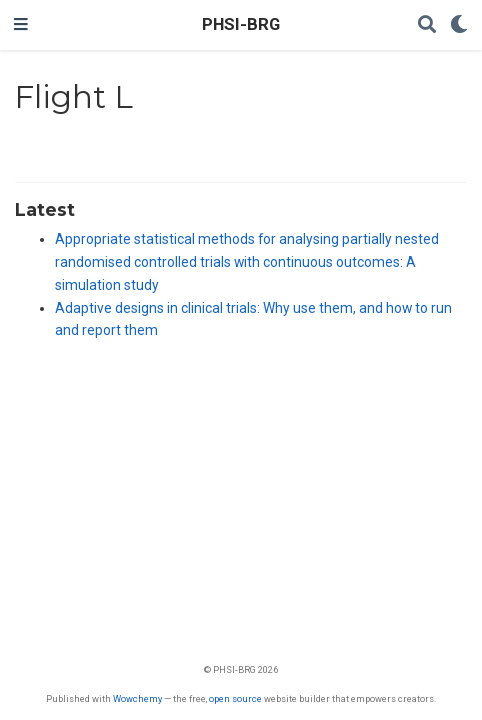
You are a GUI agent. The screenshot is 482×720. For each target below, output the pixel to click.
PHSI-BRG (241, 24)
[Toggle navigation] (21, 25)
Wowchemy (137, 698)
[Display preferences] (459, 25)
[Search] (427, 25)
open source (235, 698)
